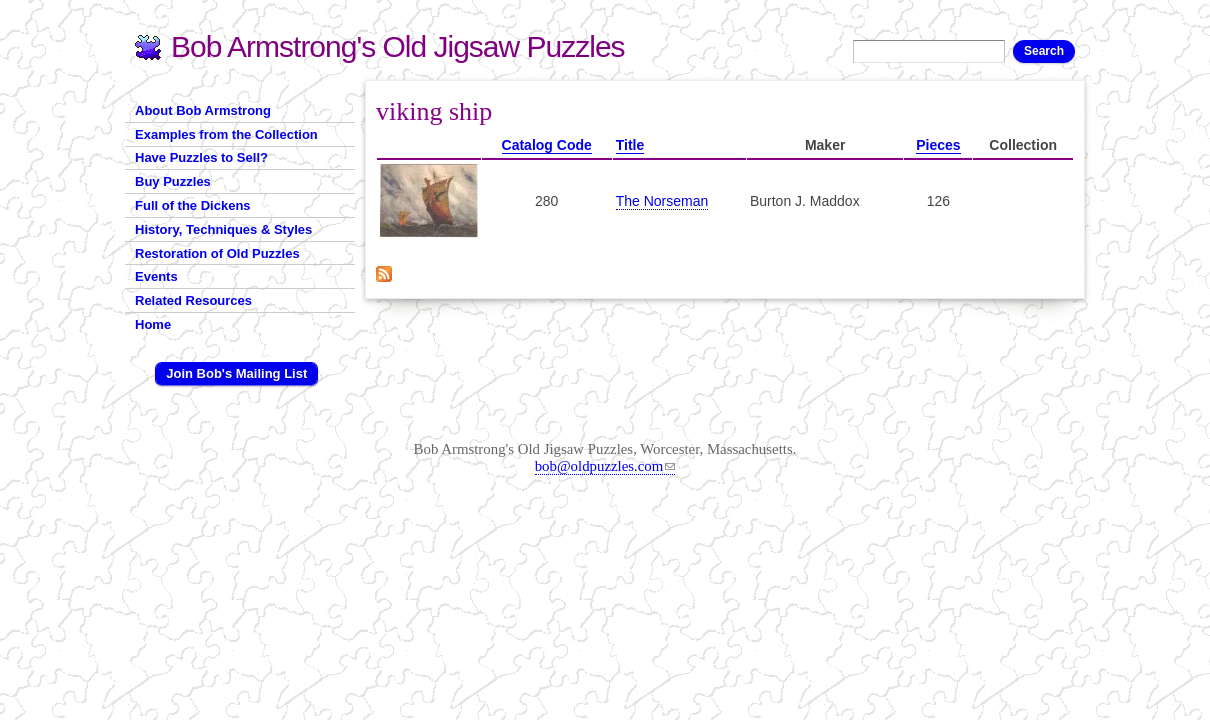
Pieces (938, 145)
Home (153, 324)
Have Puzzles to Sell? (201, 157)
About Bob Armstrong (203, 110)
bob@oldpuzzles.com (605, 466)
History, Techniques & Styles (223, 229)
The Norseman (662, 201)
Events (156, 276)
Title (630, 145)
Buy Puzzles (173, 181)
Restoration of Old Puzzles (217, 253)
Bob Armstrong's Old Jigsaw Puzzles (398, 46)
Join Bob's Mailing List (236, 373)
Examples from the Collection (226, 134)
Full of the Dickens (193, 205)
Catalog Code (547, 145)
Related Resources (193, 300)
